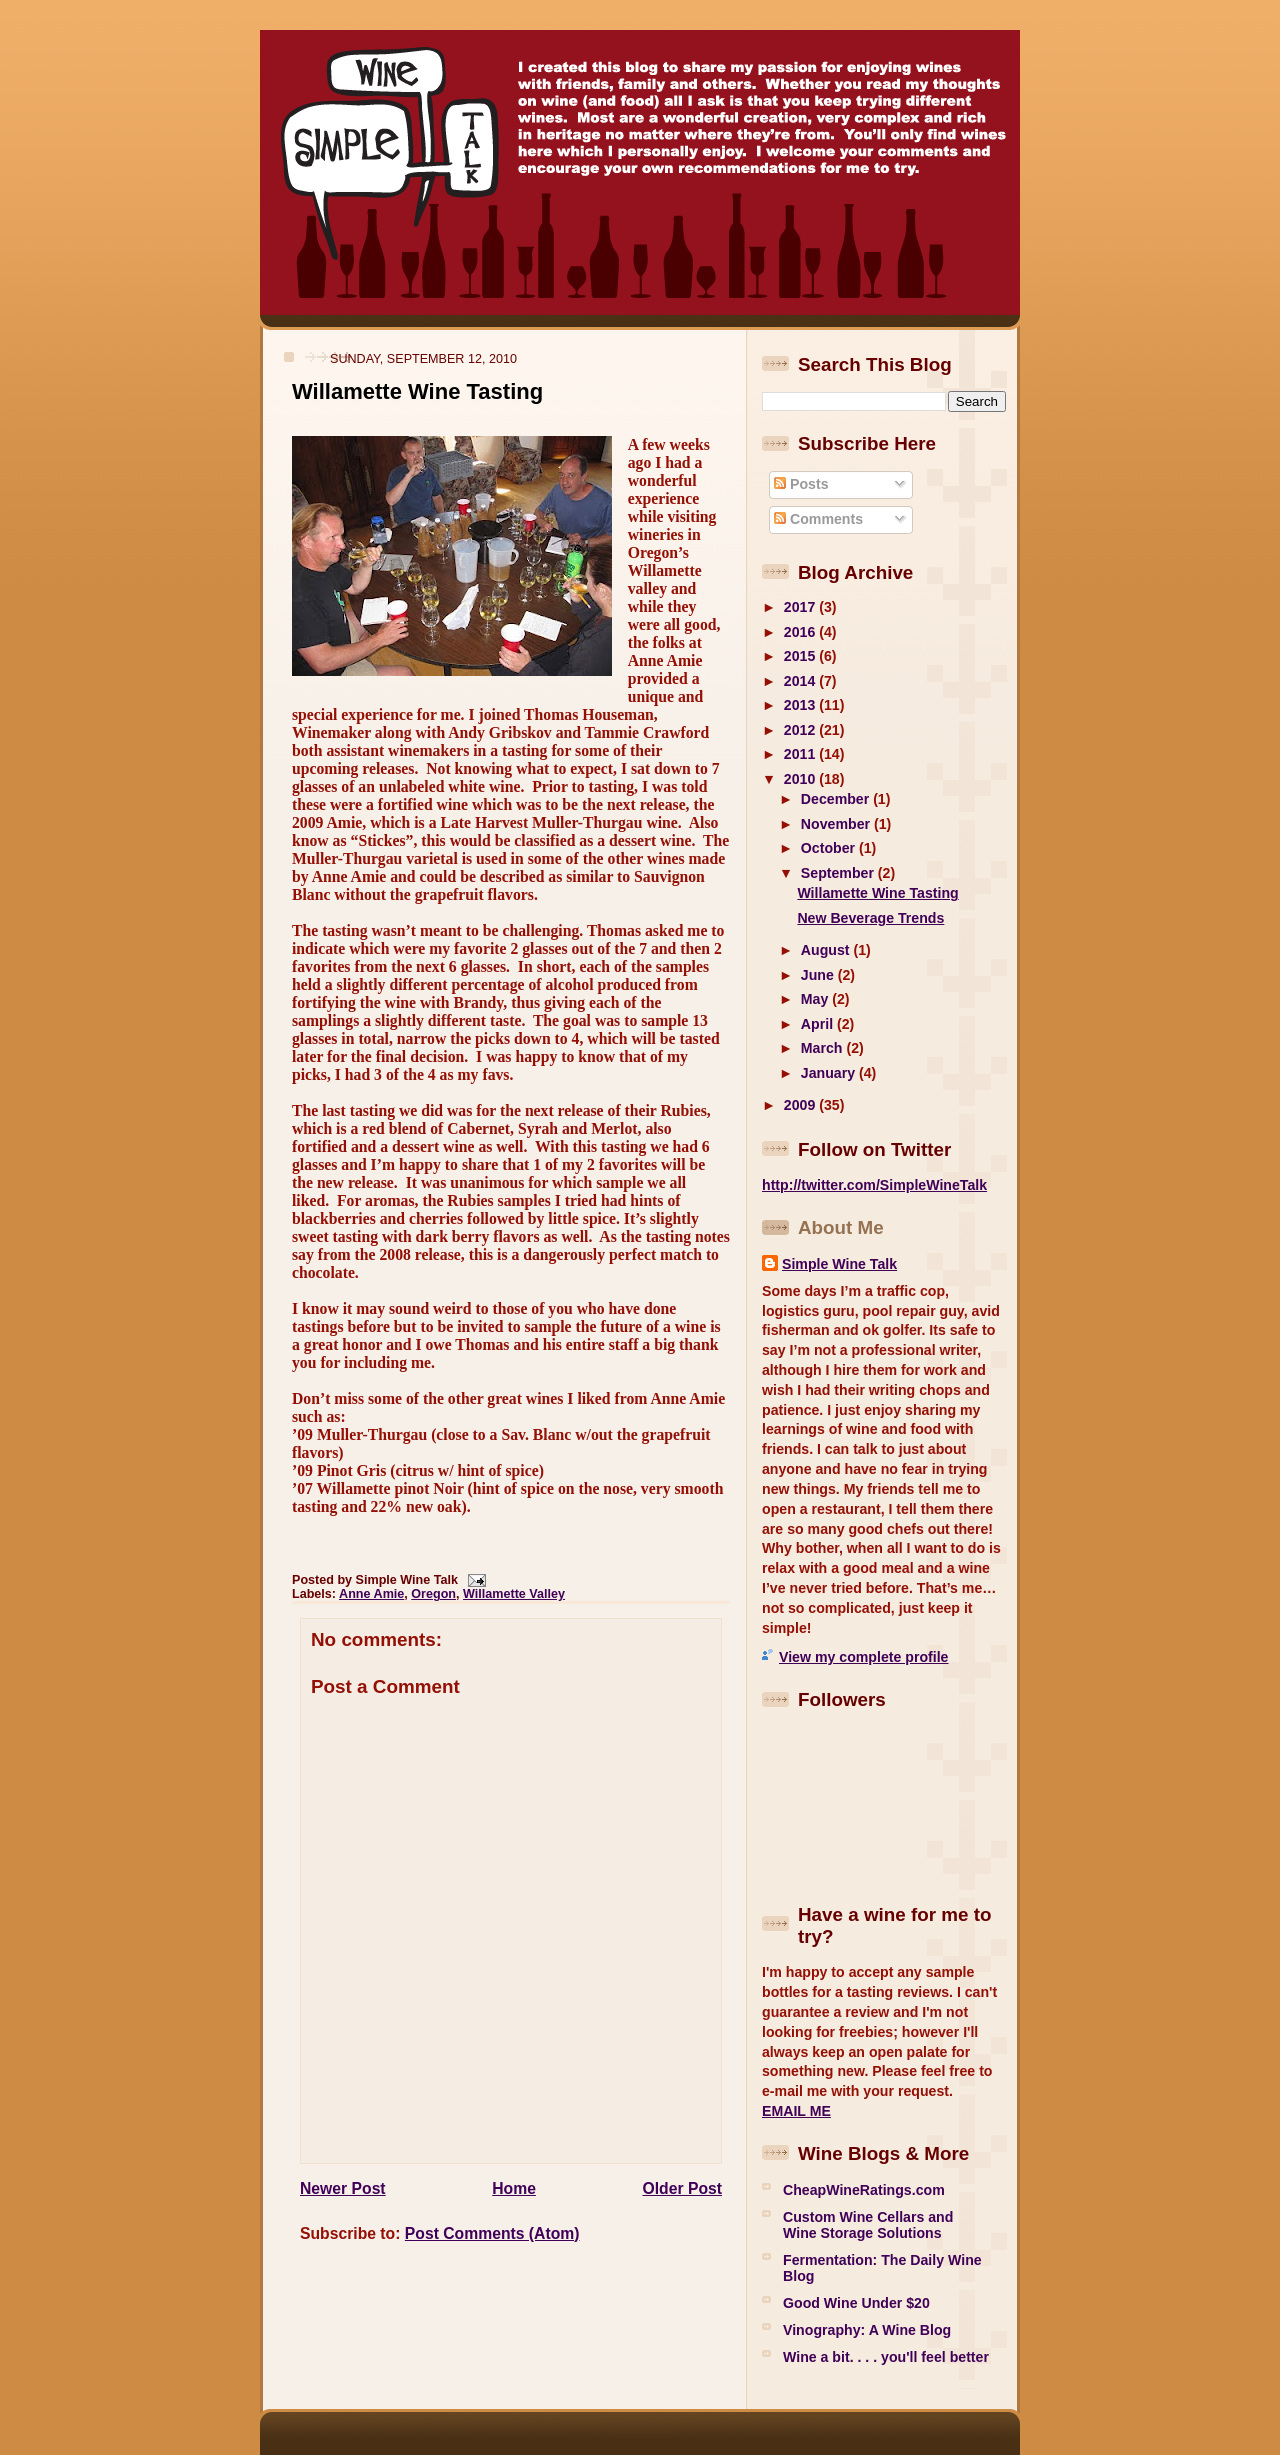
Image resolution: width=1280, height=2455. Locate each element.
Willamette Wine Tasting (417, 391)
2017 (801, 607)
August (827, 950)
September (839, 873)
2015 (801, 656)
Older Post (682, 2188)
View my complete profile (863, 1657)
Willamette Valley (514, 1594)
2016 (801, 632)
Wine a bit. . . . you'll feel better (886, 2357)
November (837, 824)
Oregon (433, 1594)
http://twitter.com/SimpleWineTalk (874, 1185)
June (819, 975)
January (830, 1073)
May (816, 999)
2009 (801, 1105)
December (837, 799)
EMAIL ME (796, 2111)
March (824, 1048)
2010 (801, 779)
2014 (801, 681)
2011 (801, 754)
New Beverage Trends (870, 918)
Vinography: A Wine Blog (867, 2330)
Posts (801, 484)
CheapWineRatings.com (864, 2190)
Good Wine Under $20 (856, 2303)
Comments (818, 519)
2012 (801, 730)
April (819, 1024)
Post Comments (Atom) (492, 2233)
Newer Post (343, 2188)
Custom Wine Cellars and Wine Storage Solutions (868, 2225)
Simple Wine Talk (839, 1264)
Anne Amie (371, 1594)
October (830, 848)
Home (514, 2188)
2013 (801, 705)
